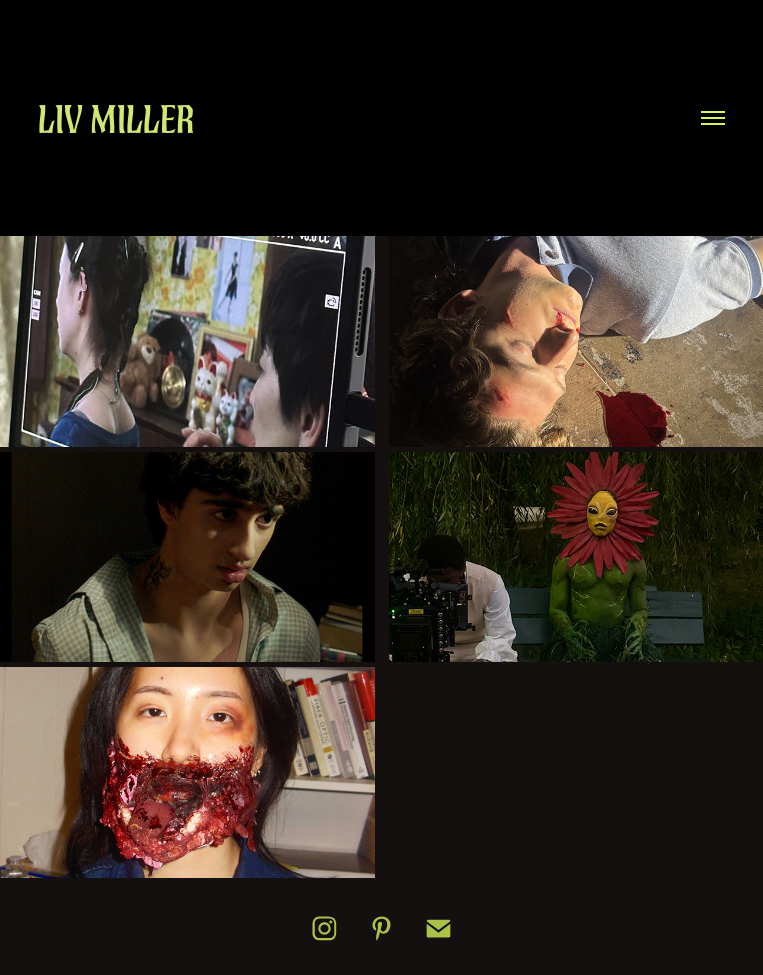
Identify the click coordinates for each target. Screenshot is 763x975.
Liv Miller (116, 119)
